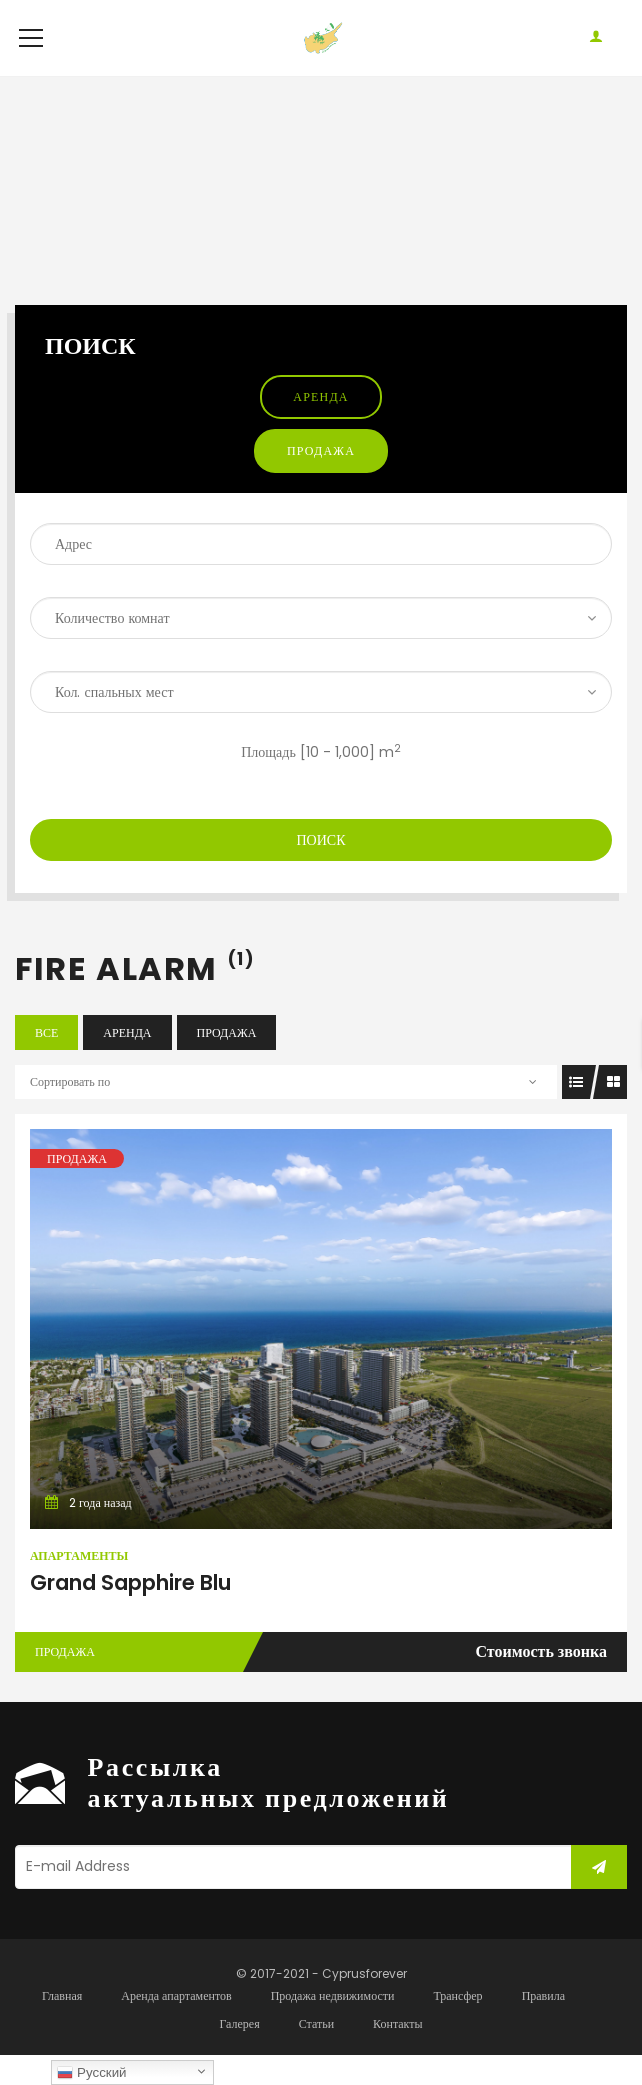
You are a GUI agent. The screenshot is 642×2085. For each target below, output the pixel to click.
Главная (62, 2025)
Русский (91, 2073)
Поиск (320, 870)
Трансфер (457, 2025)
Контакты (398, 2053)
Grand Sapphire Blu (130, 1612)
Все (46, 1062)
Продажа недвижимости (333, 2025)
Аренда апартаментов (176, 2025)
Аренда (320, 426)
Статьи (316, 2053)
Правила (543, 2025)
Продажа (321, 480)
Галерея (239, 2053)
